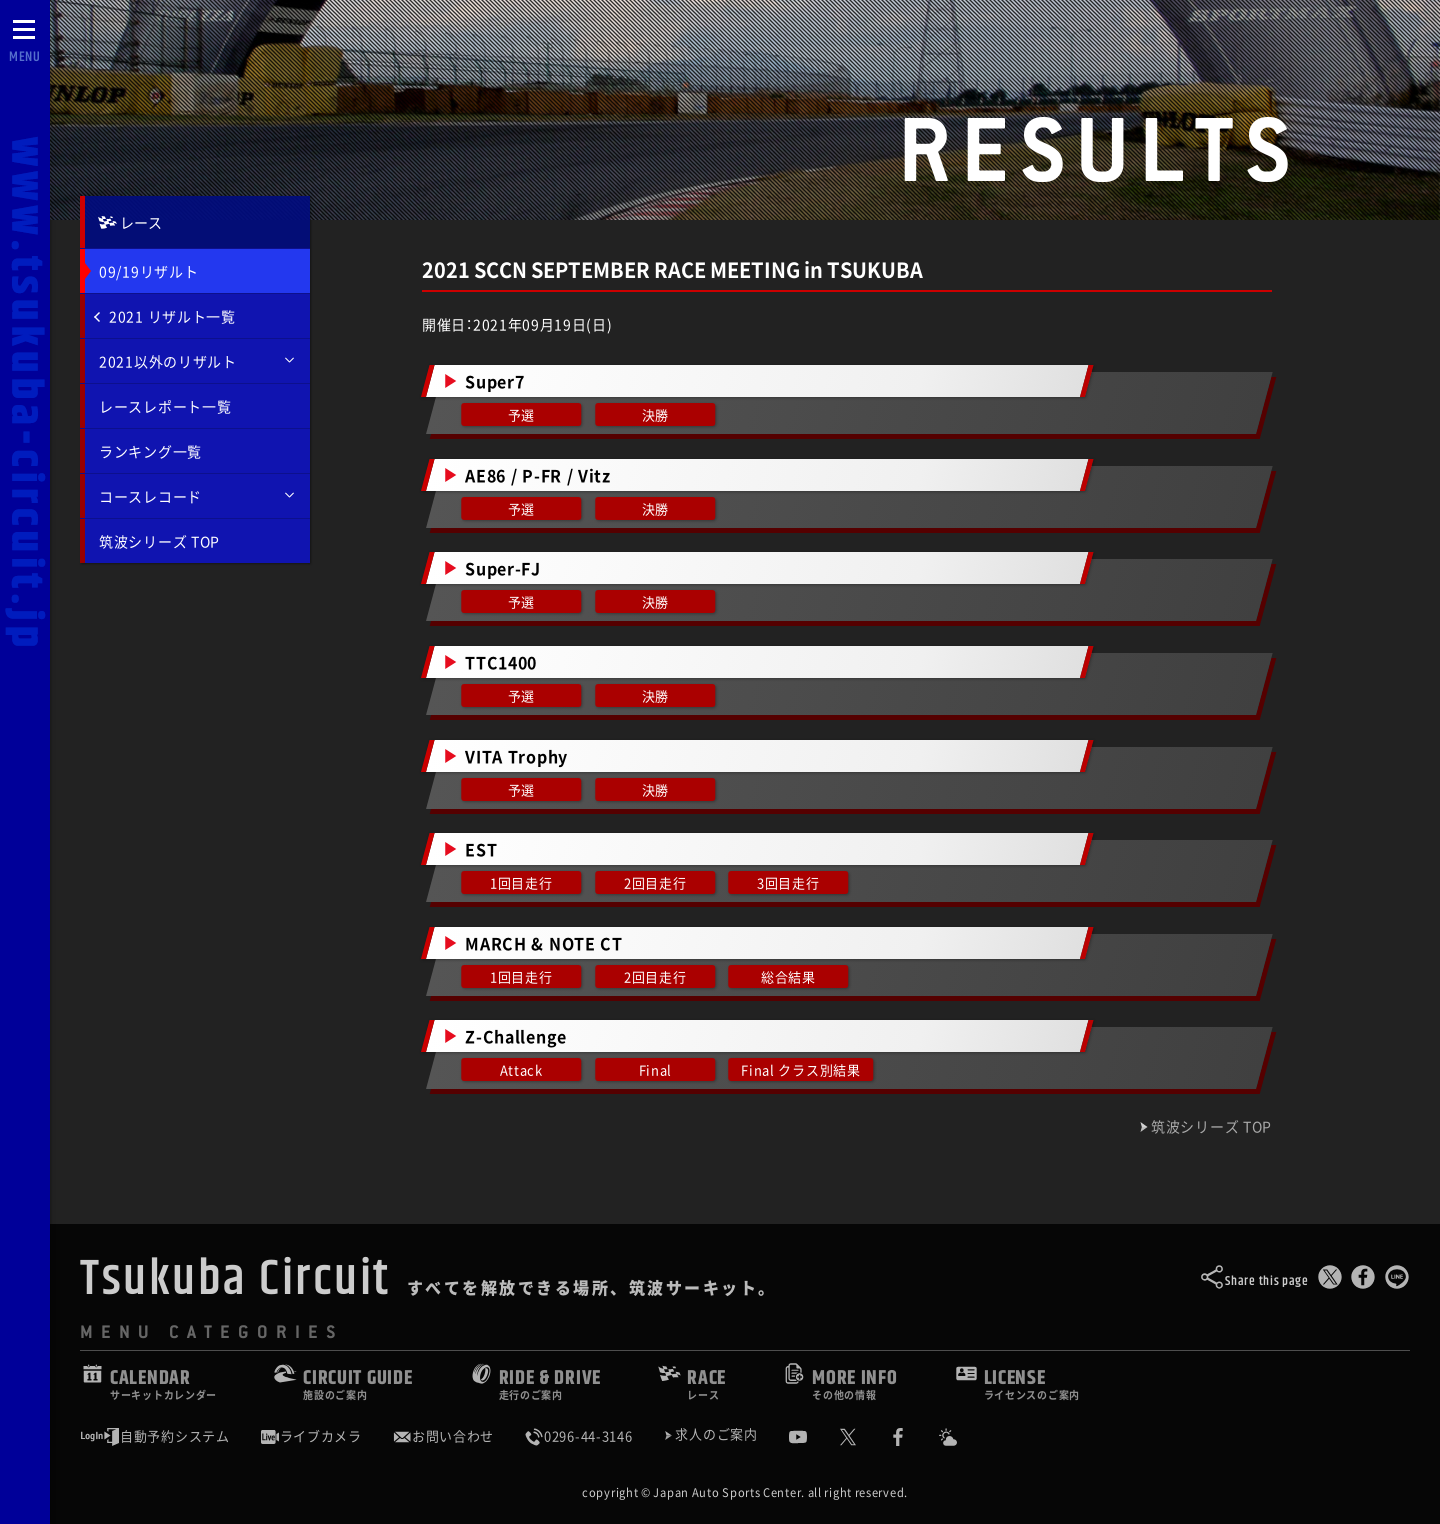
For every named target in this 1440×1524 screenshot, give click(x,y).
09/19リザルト (148, 271)
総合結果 (788, 976)
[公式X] (863, 1437)
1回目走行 (521, 882)
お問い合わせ (443, 1436)
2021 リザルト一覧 (165, 316)
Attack (521, 1069)
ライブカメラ (311, 1436)
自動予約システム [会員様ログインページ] (155, 1436)
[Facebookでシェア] (1363, 1281)
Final (655, 1069)
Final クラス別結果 (801, 1069)
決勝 (654, 414)
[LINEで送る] (1397, 1281)
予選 (521, 414)
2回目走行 (655, 882)
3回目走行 (788, 882)
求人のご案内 (716, 1435)
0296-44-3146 (578, 1436)
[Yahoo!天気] (963, 1437)
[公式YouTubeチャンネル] (813, 1437)
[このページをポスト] (1330, 1281)
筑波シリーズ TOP (159, 541)
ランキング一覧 (150, 451)
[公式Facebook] (913, 1437)
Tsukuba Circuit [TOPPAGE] (235, 1279)
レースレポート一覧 (165, 406)
